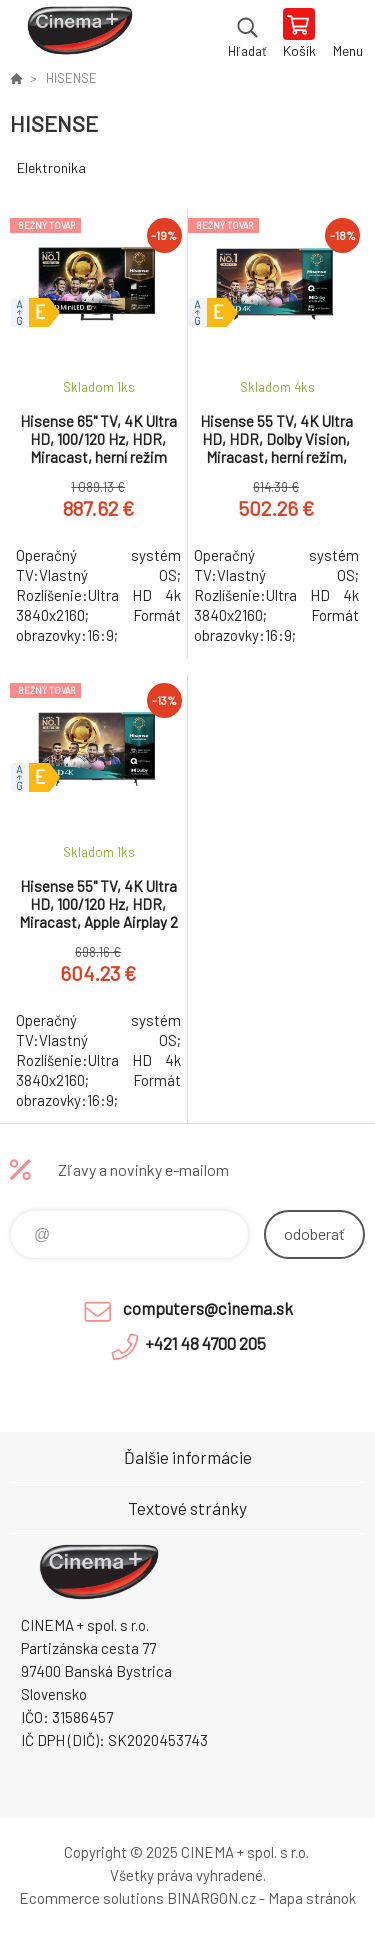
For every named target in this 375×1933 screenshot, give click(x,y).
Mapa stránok (312, 1898)
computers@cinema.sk (208, 1308)
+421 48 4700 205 (205, 1343)
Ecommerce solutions (91, 1898)
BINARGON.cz (211, 1898)
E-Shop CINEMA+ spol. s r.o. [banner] (78, 35)
